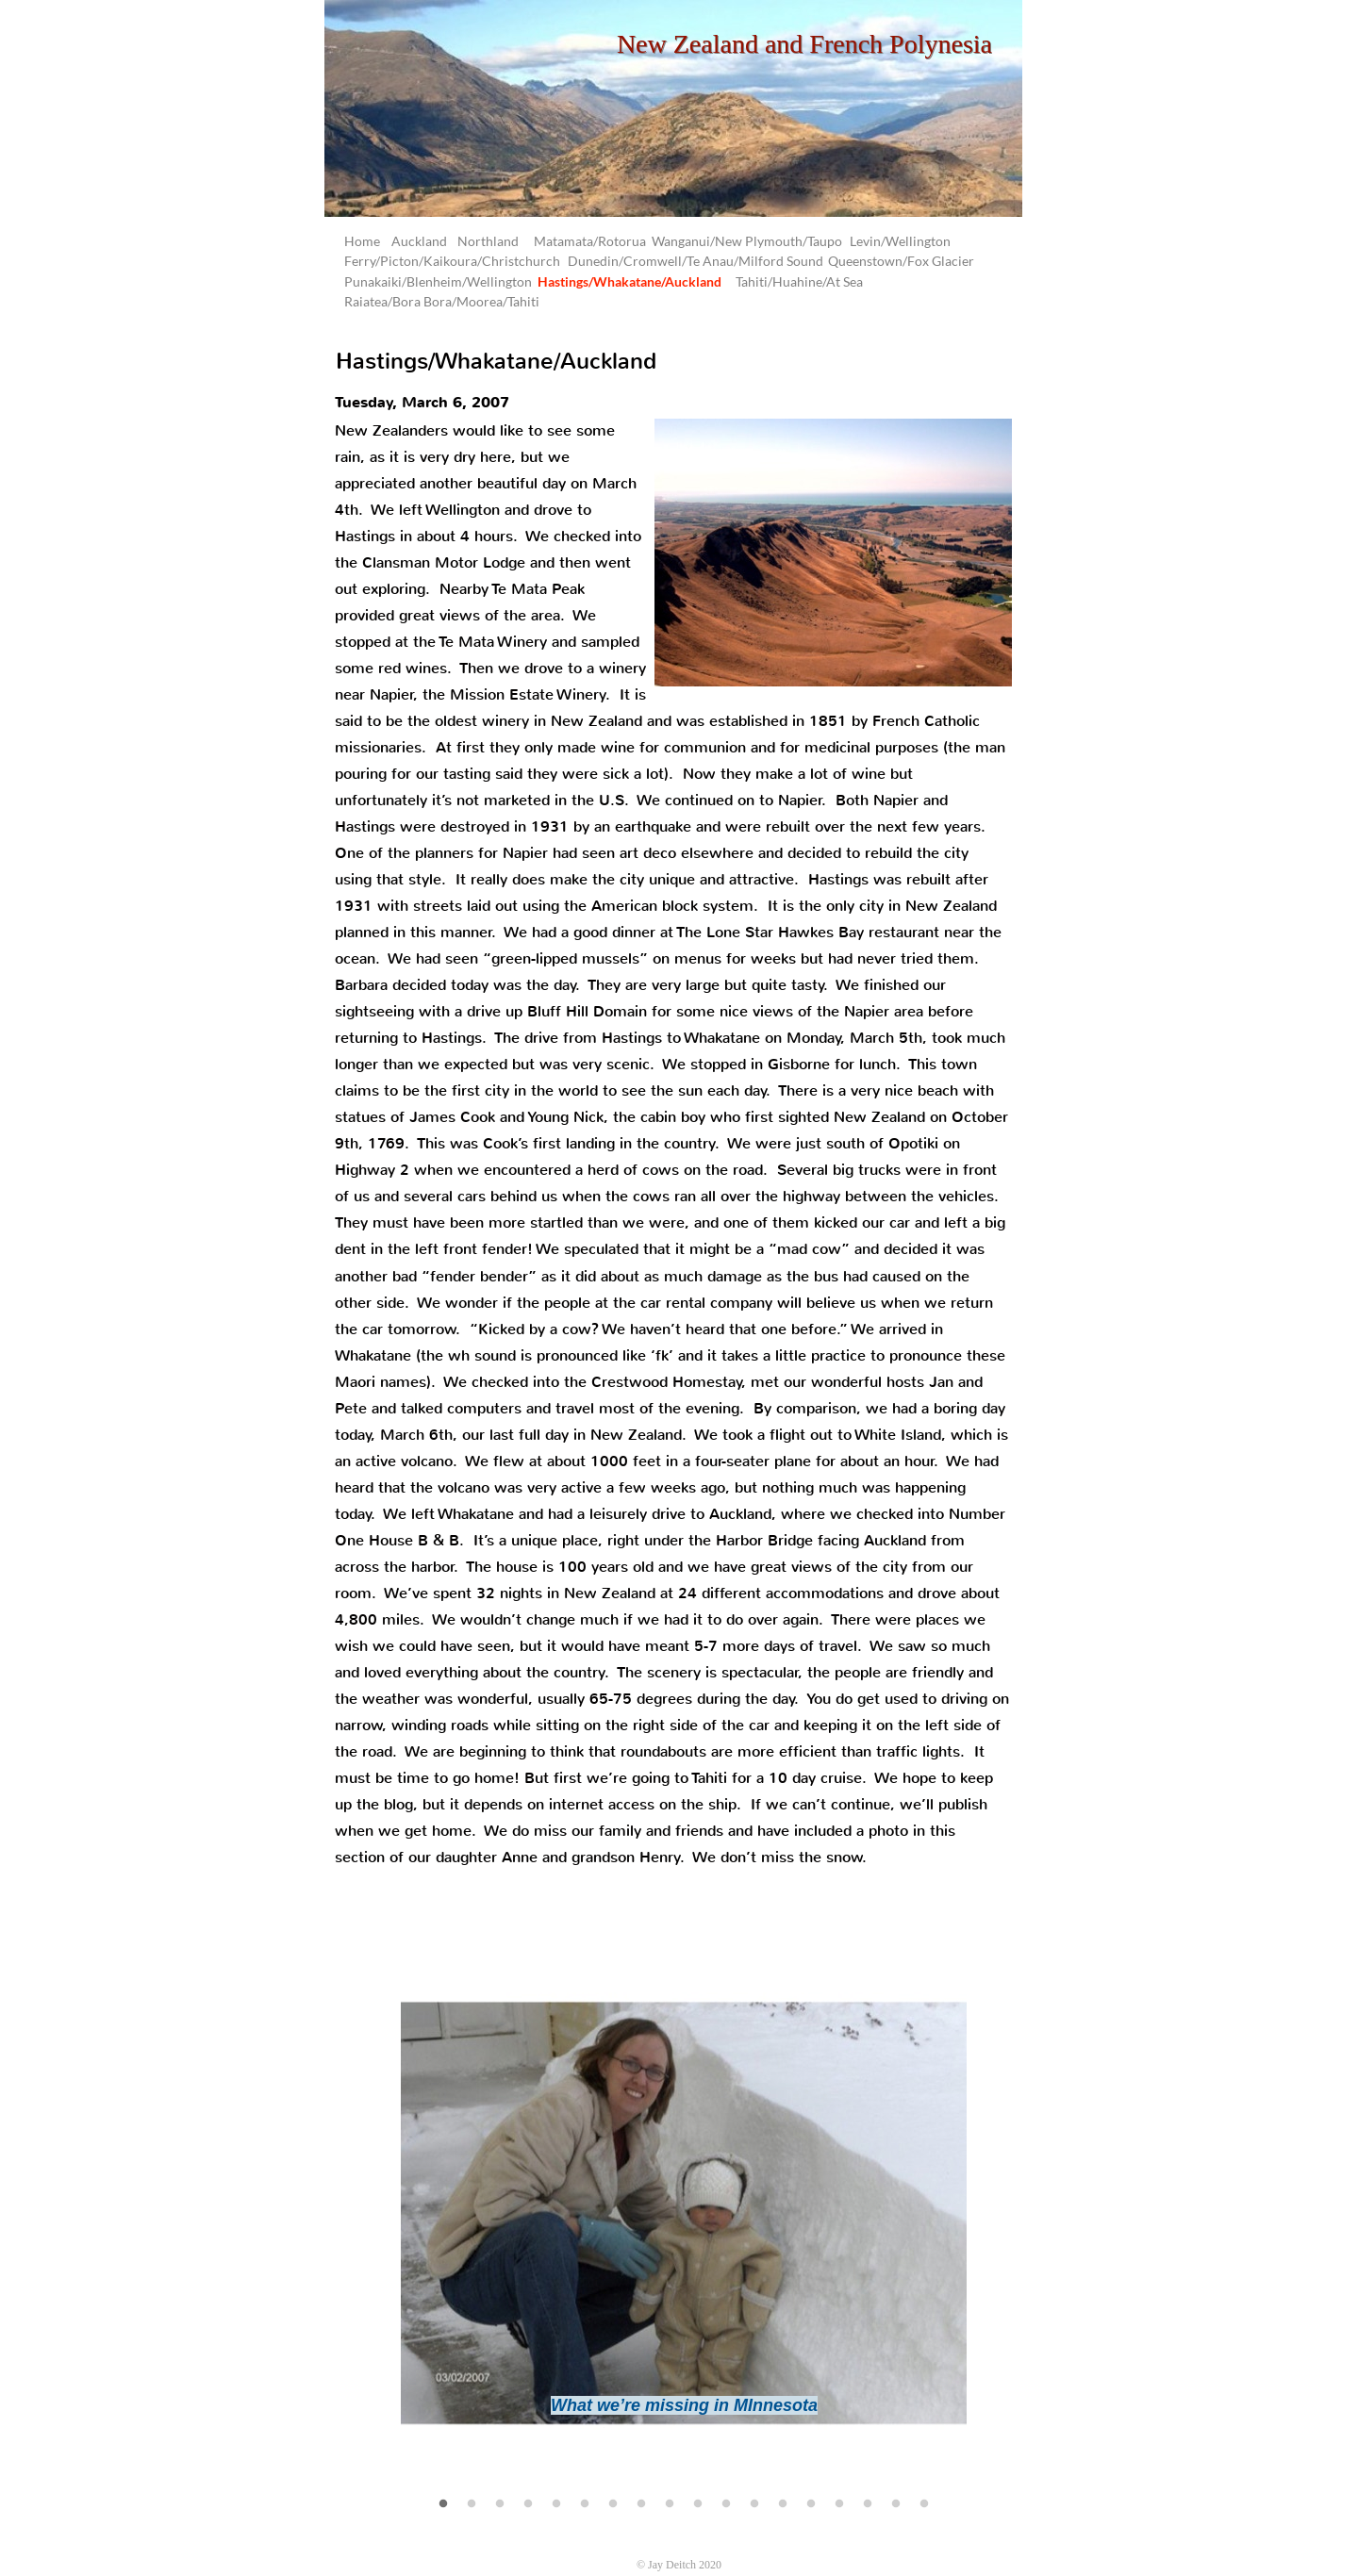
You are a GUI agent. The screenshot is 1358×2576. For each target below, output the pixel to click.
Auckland (419, 241)
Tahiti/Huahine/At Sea (799, 281)
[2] (471, 2503)
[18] (924, 2503)
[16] (867, 2503)
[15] (839, 2503)
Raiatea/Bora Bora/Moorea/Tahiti (441, 301)
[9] (669, 2503)
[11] (726, 2503)
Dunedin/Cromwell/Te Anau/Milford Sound (695, 261)
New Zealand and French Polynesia (804, 43)
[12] (754, 2503)
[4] (528, 2503)
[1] (443, 2503)
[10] (697, 2503)
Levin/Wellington (900, 241)
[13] (782, 2503)
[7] (613, 2503)
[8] (641, 2503)
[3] (499, 2503)
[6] (584, 2503)
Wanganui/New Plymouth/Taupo (747, 241)
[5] (556, 2503)
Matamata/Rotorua (590, 241)
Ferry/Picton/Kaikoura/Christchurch (452, 261)
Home (362, 241)
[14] (811, 2503)
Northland (488, 241)
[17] (895, 2503)
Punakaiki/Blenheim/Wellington (438, 281)
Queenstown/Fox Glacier (901, 261)
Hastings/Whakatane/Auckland (629, 281)
